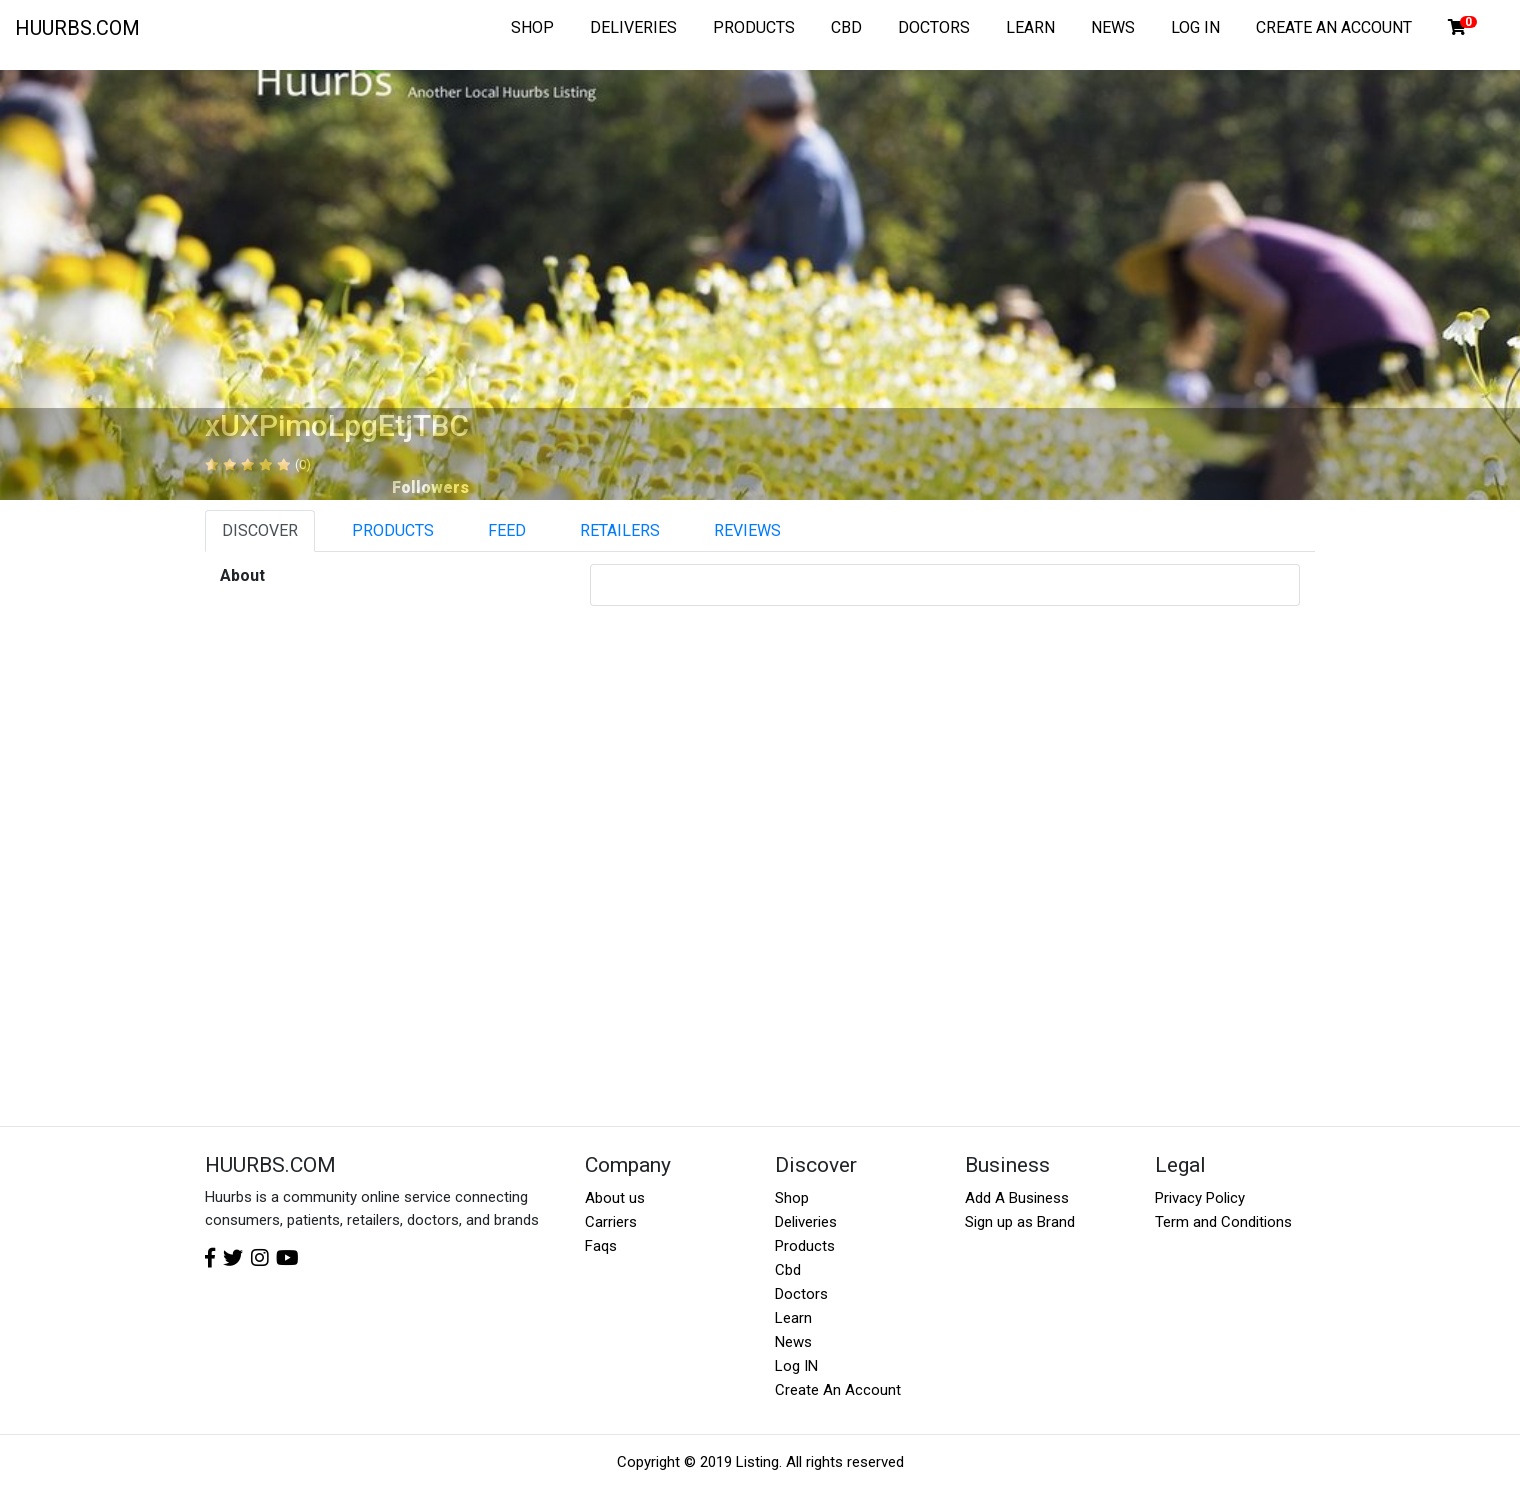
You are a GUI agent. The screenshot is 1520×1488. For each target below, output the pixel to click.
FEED (507, 530)
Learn (793, 1318)
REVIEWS (747, 530)
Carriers (611, 1222)
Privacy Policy (1200, 1198)
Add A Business (1017, 1198)
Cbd (788, 1270)
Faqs (601, 1246)
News (793, 1342)
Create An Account (838, 1390)
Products (805, 1246)
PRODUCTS (754, 27)
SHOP (532, 27)
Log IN (796, 1366)
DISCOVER (260, 530)
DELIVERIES (633, 27)
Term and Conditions (1223, 1222)
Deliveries (806, 1222)
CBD (846, 27)
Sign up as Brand (1020, 1222)
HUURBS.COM (77, 28)
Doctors (801, 1294)
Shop (792, 1198)
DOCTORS (934, 27)
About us (615, 1198)
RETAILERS (620, 530)
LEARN (1030, 27)
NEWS (1113, 27)
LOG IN (1195, 27)
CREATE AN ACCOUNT (1334, 27)
